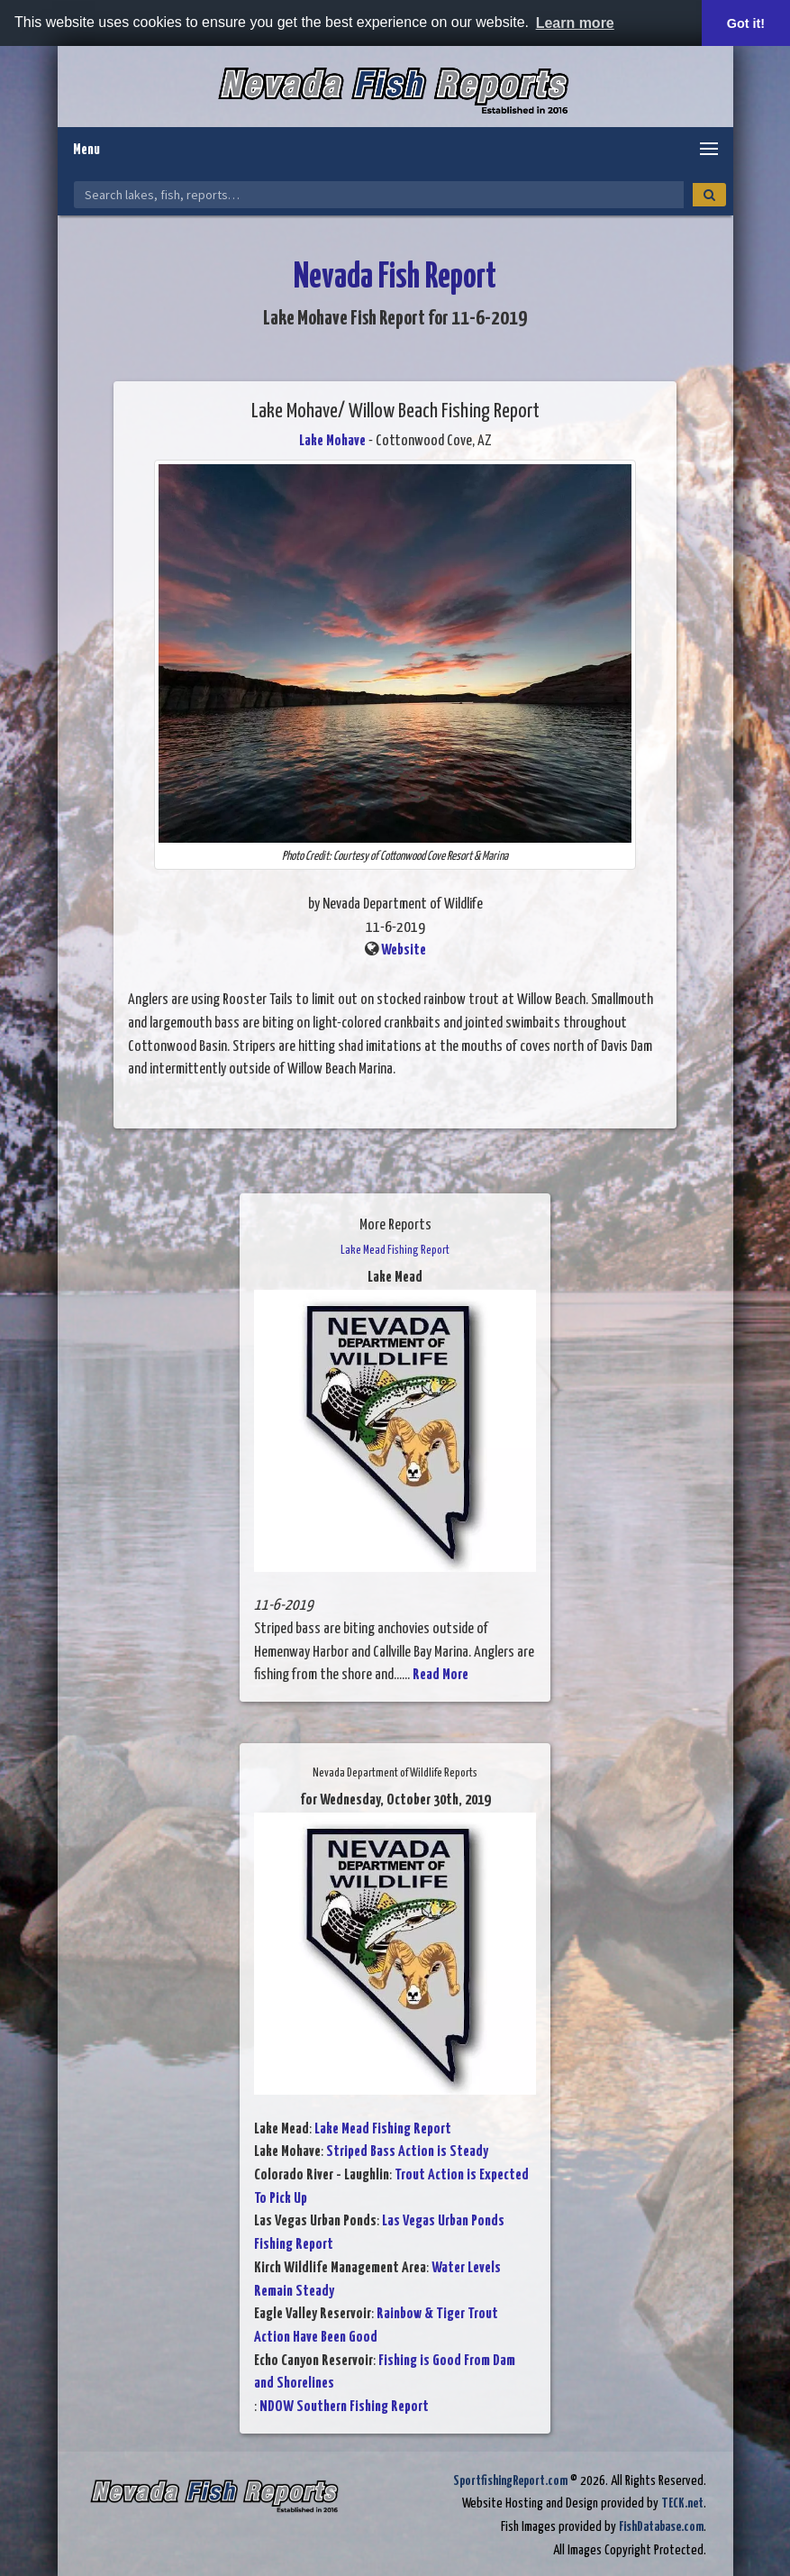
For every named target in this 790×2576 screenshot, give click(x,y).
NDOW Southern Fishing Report (344, 2407)
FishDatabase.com (661, 2527)
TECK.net (682, 2503)
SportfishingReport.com (510, 2481)
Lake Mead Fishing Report (382, 2129)
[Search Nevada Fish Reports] (379, 194)
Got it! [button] (746, 23)
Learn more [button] (575, 23)
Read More (440, 1675)
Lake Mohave (332, 441)
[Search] (709, 194)
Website (403, 950)
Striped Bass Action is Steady (407, 2152)
